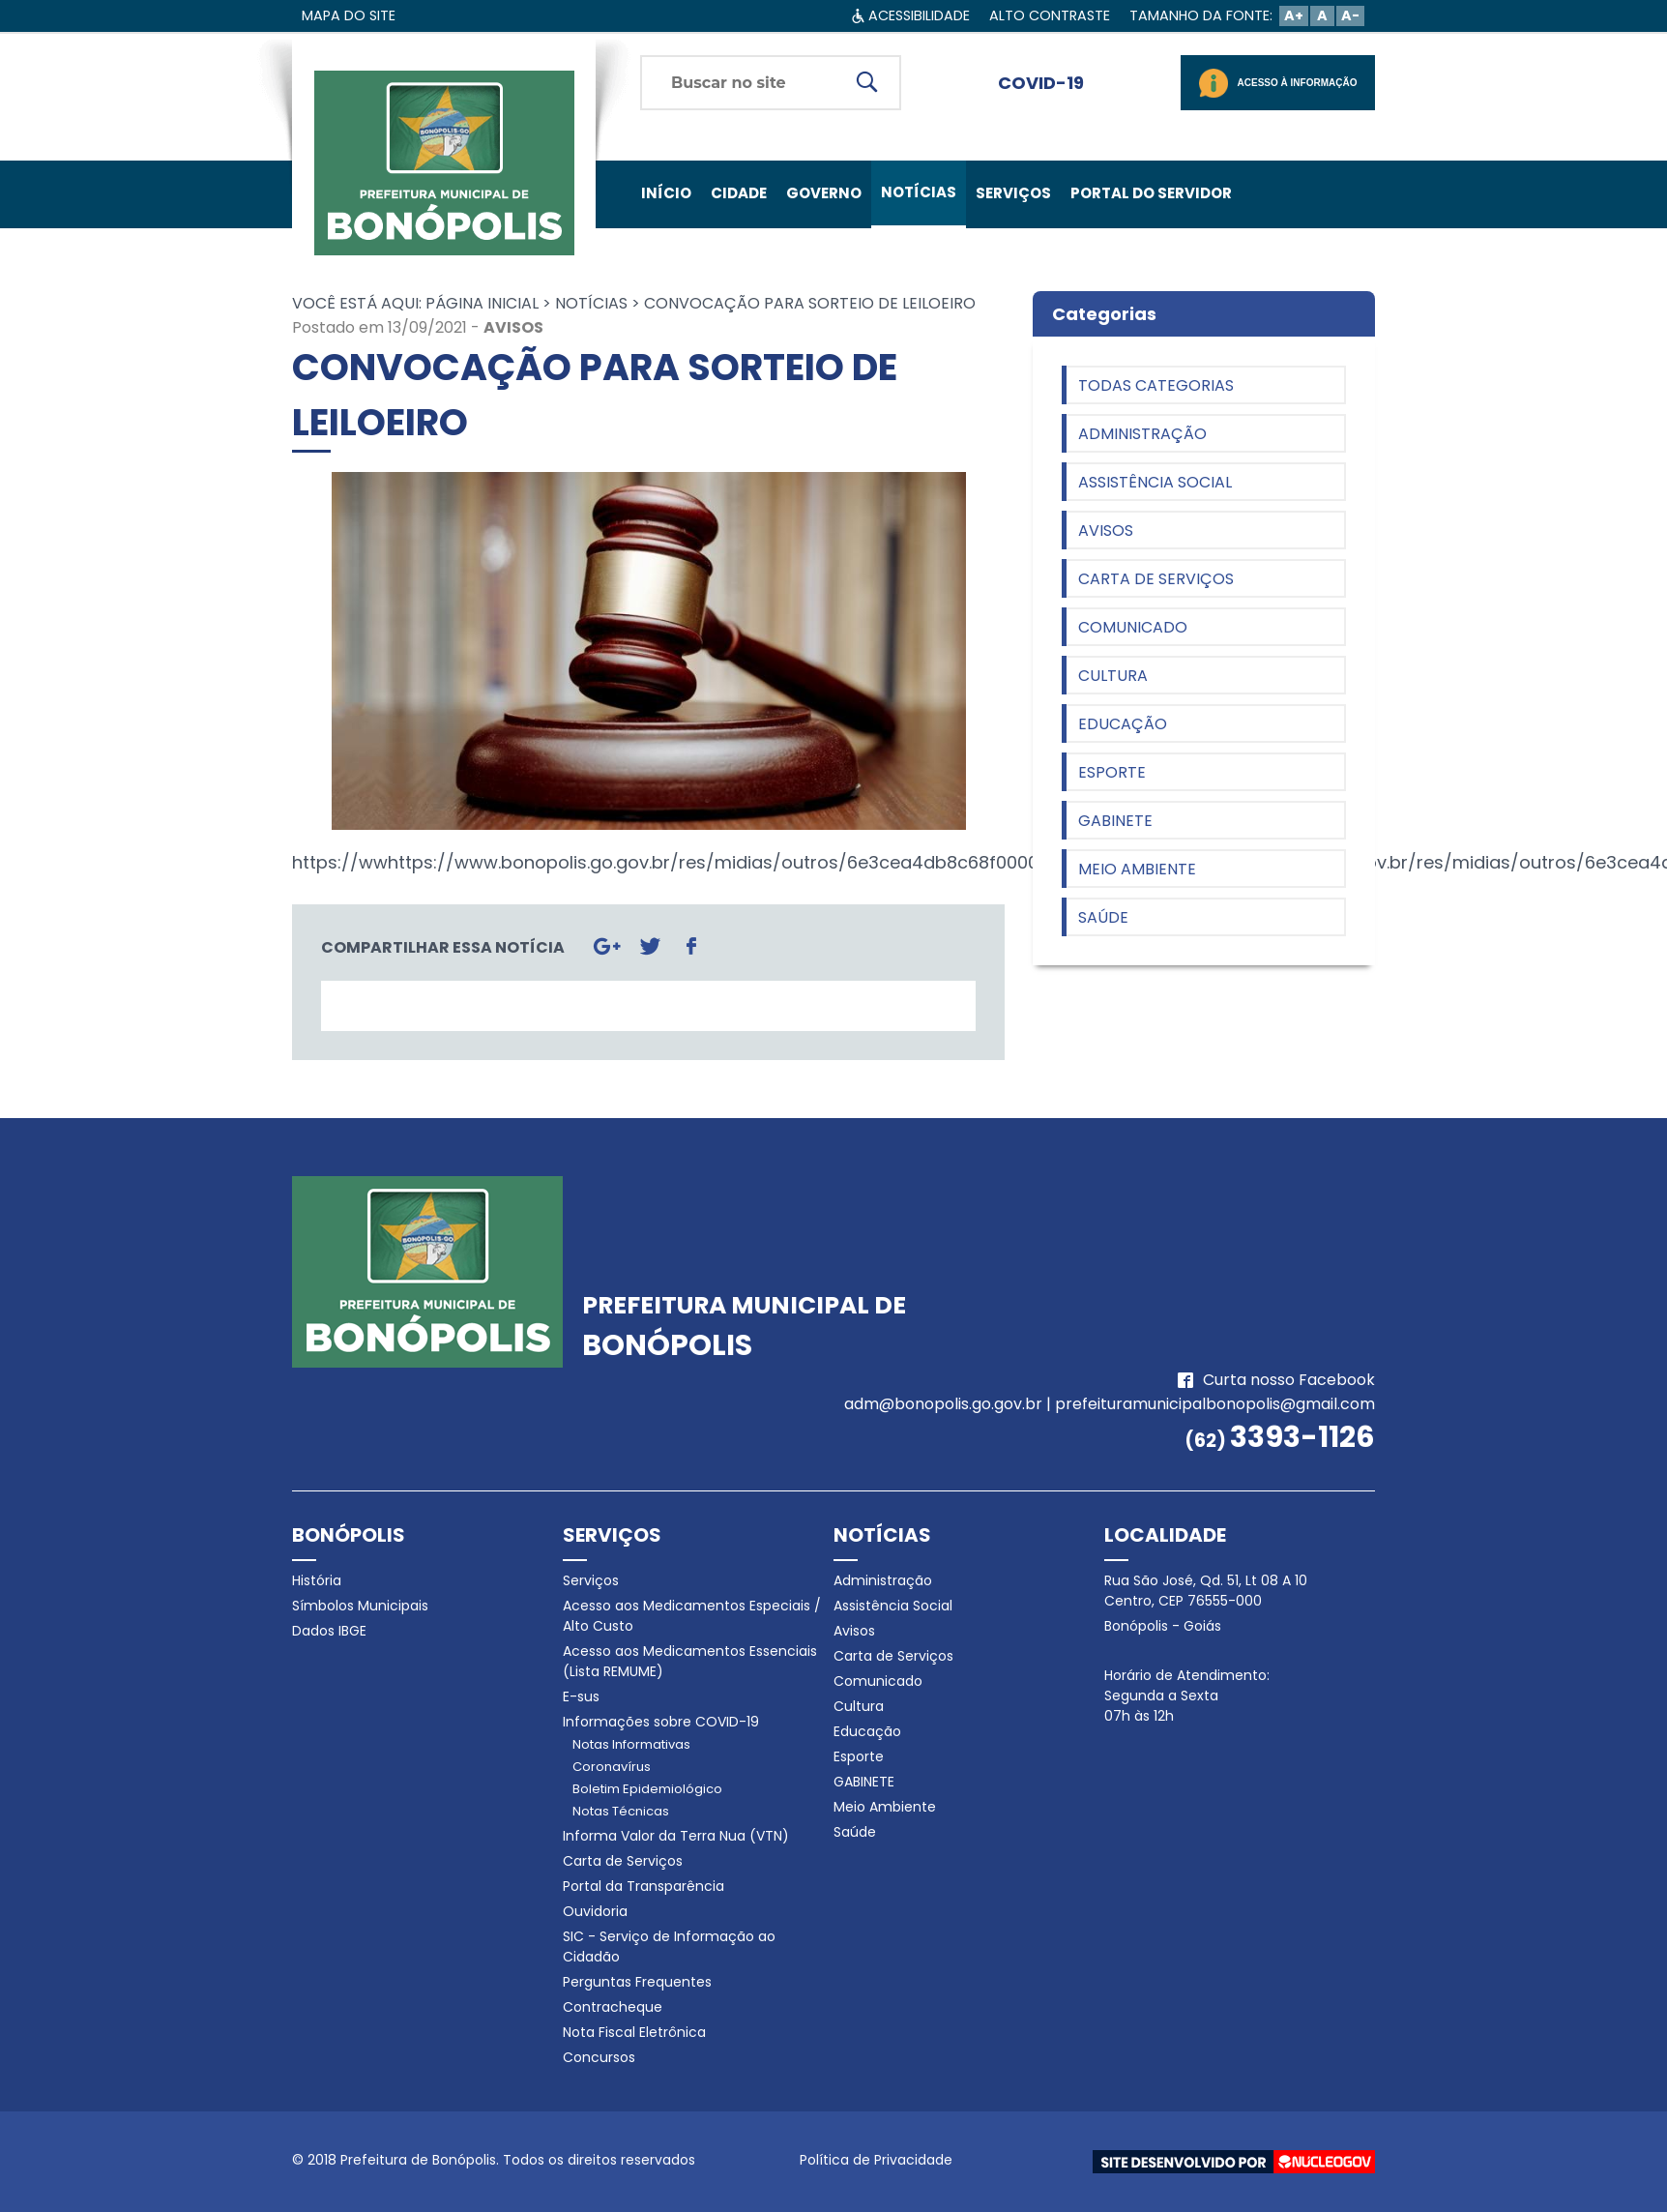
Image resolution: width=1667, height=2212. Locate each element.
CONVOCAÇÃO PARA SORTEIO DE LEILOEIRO (810, 303)
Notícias (591, 303)
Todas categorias (1156, 385)
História (316, 1580)
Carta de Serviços (1156, 579)
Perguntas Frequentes (637, 1981)
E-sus (581, 1696)
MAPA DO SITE (348, 15)
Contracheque (612, 2007)
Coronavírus (611, 1766)
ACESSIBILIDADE (919, 15)
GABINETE (1115, 821)
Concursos (599, 2057)
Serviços (591, 1580)
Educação (1122, 724)
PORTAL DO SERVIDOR (1151, 193)
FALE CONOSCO (699, 261)
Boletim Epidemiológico (647, 1789)
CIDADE (739, 193)
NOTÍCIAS (918, 192)
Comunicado (1132, 627)
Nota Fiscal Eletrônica (634, 2032)
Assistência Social (1155, 482)
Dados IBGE (329, 1630)
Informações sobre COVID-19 (661, 1721)
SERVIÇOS (1013, 193)
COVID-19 (1041, 83)
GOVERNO (824, 193)
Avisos (513, 327)
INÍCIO (666, 193)
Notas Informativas (631, 1744)
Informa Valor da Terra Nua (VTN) (676, 1835)
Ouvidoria (595, 1911)
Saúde (1103, 917)
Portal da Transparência (643, 1886)
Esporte (1112, 772)
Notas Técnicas (620, 1811)
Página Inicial (482, 303)
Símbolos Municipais (360, 1605)
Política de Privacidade (876, 2159)
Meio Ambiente (1137, 869)
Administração (1142, 434)
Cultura (1113, 675)
